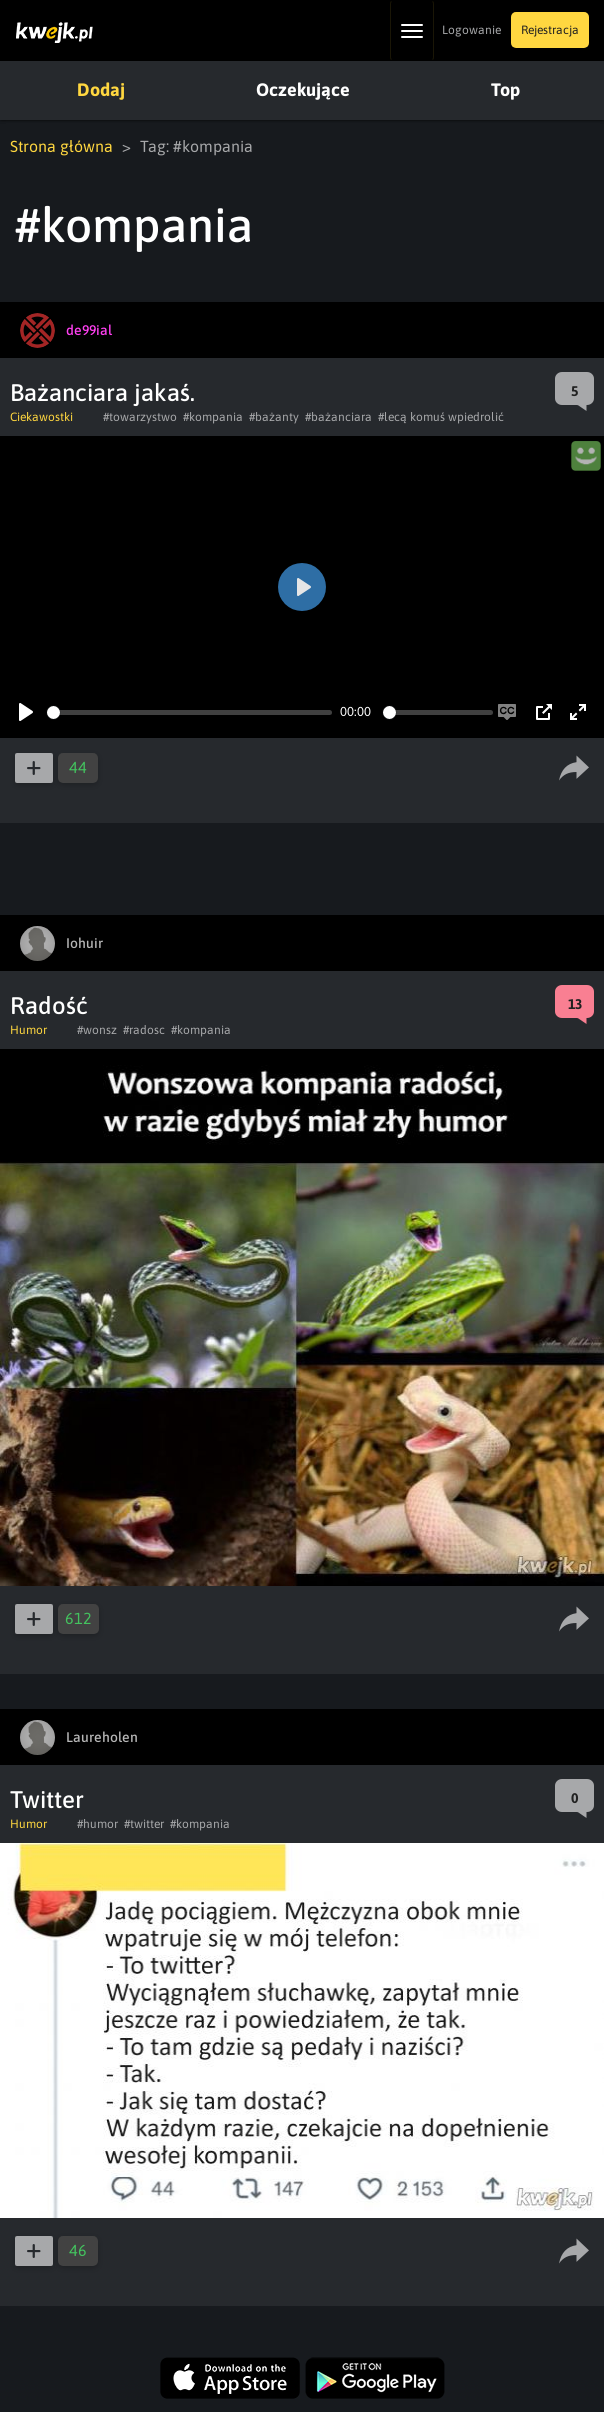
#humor (97, 1824)
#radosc (144, 1030)
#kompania (213, 417)
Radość (49, 1005)
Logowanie (471, 30)
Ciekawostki (41, 417)
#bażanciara (338, 417)
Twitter (47, 1799)
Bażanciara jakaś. (102, 392)
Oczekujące (303, 89)
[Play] (26, 712)
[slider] (189, 712)
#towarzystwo (140, 417)
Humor (28, 1030)
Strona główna (61, 146)
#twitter (144, 1824)
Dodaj (101, 89)
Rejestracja (550, 30)
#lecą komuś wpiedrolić (441, 417)
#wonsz (97, 1030)
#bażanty (274, 417)
